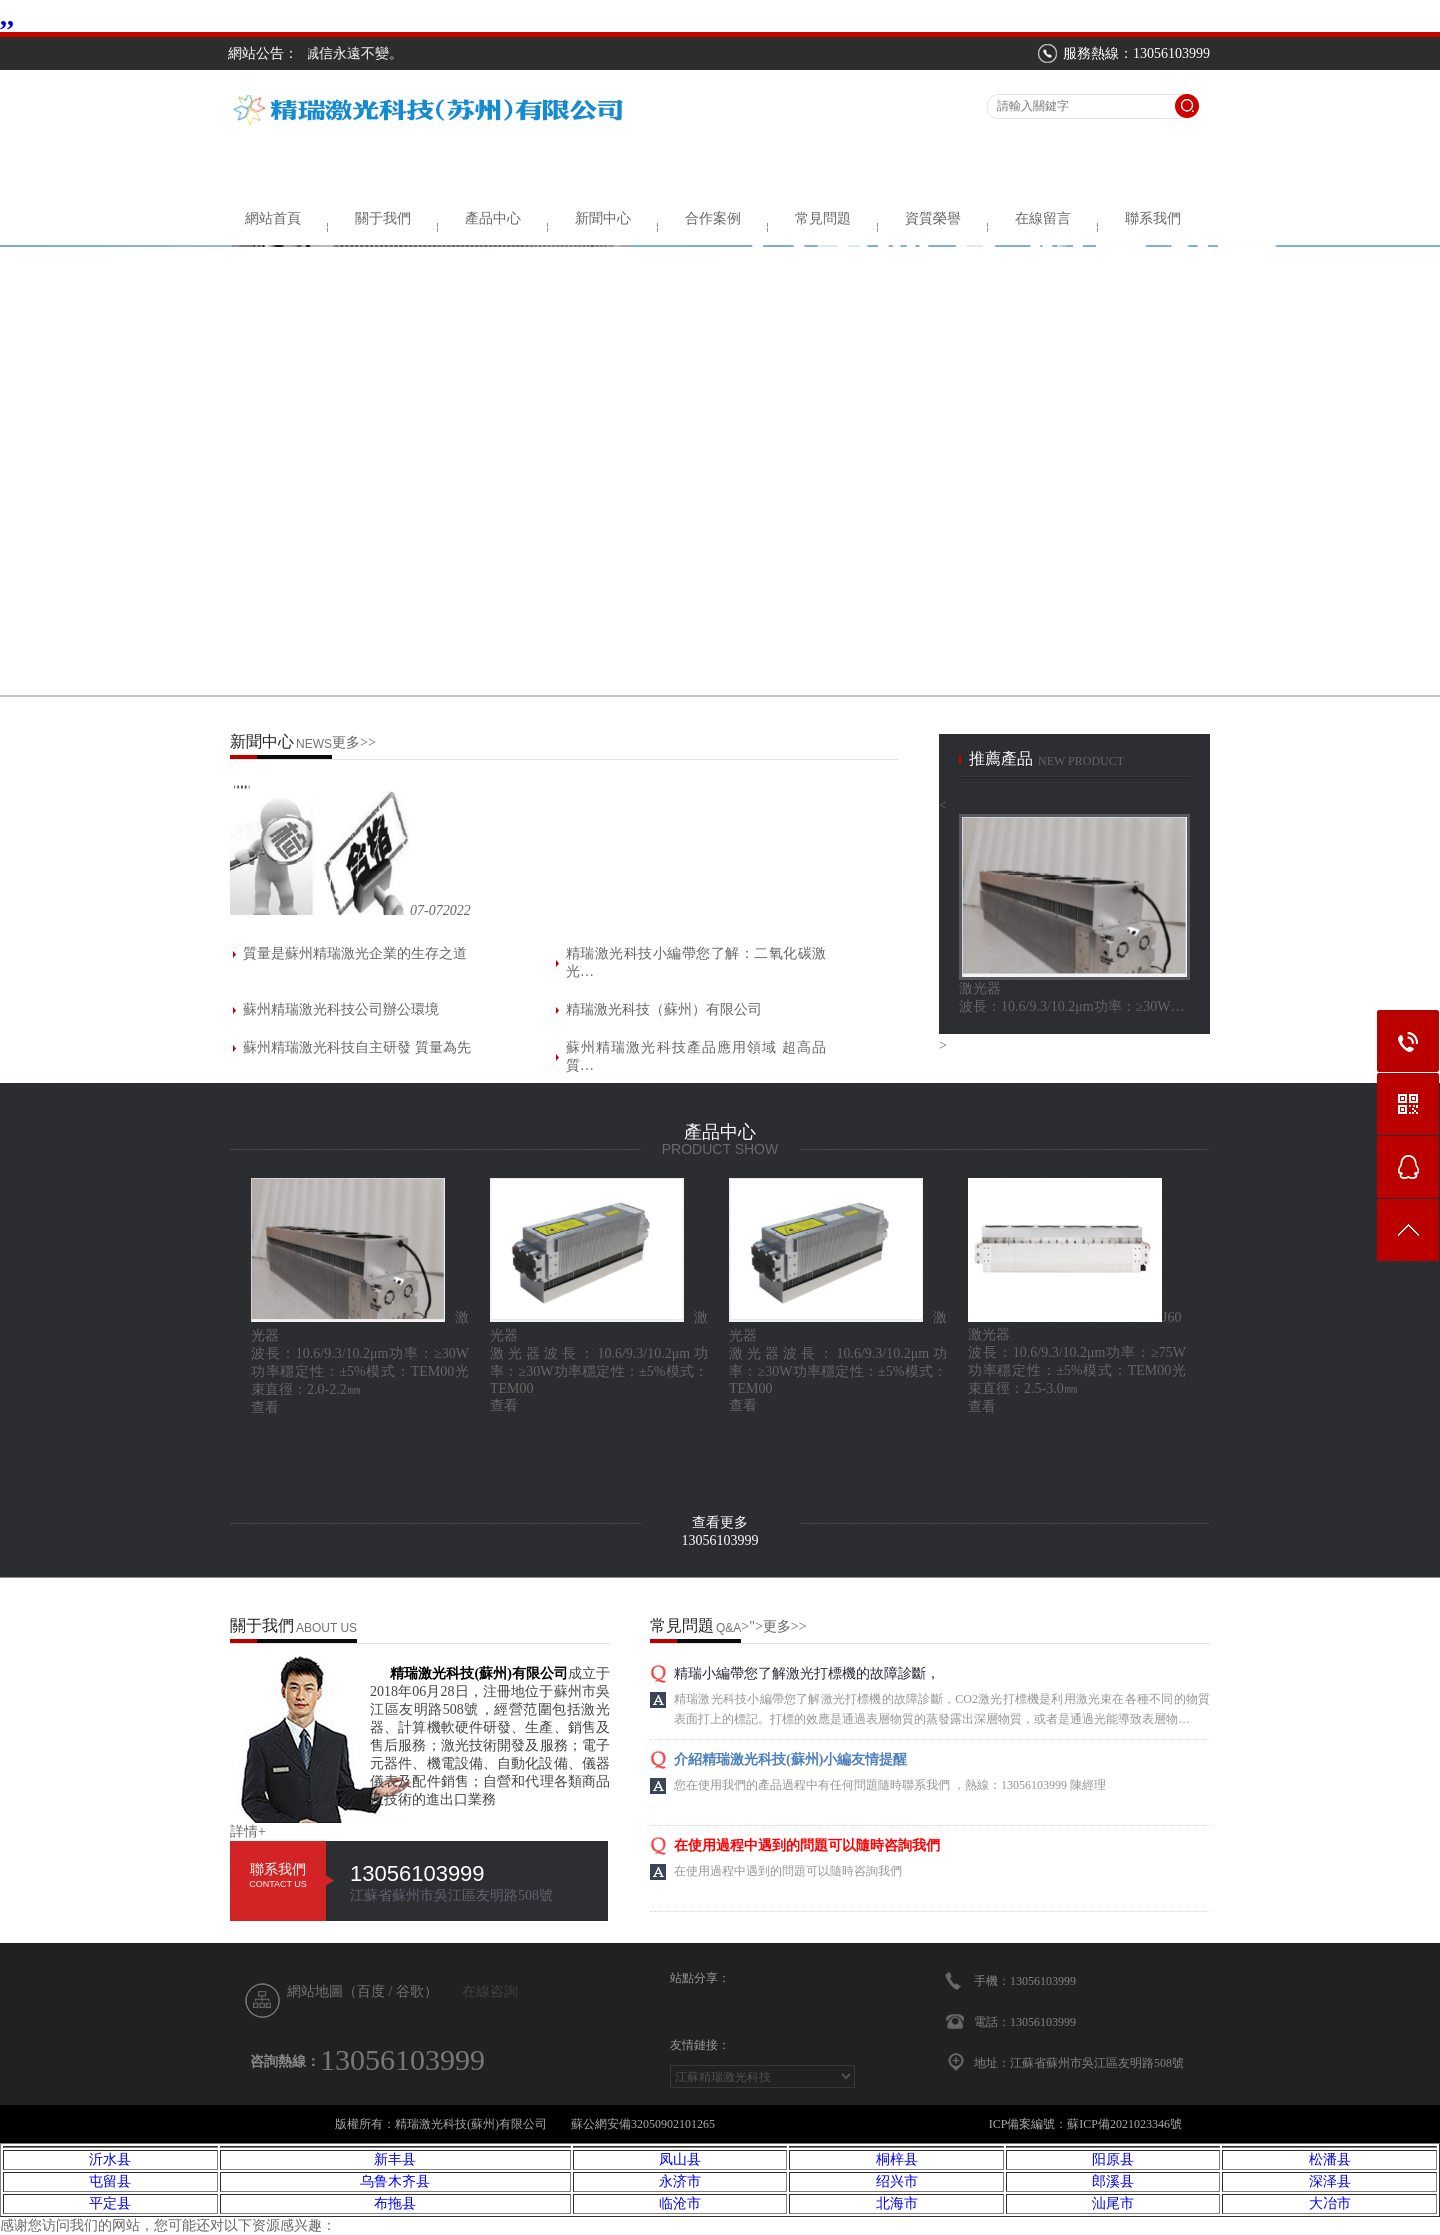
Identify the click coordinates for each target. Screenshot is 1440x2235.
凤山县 (680, 2159)
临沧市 (680, 2203)
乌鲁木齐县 (395, 2181)
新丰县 (395, 2159)
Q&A (728, 1628)
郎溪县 (1113, 2181)
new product (1081, 761)
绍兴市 (897, 2181)
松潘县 (1330, 2159)
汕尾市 (1113, 2203)
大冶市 (1330, 2203)
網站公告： (263, 53)
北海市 (897, 2203)
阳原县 (1113, 2159)
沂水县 (110, 2159)
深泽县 (1330, 2181)
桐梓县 (897, 2159)
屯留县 (110, 2181)
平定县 (110, 2203)
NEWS (314, 744)
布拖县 (395, 2203)
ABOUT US (326, 1628)
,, (7, 15)
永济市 (680, 2181)
